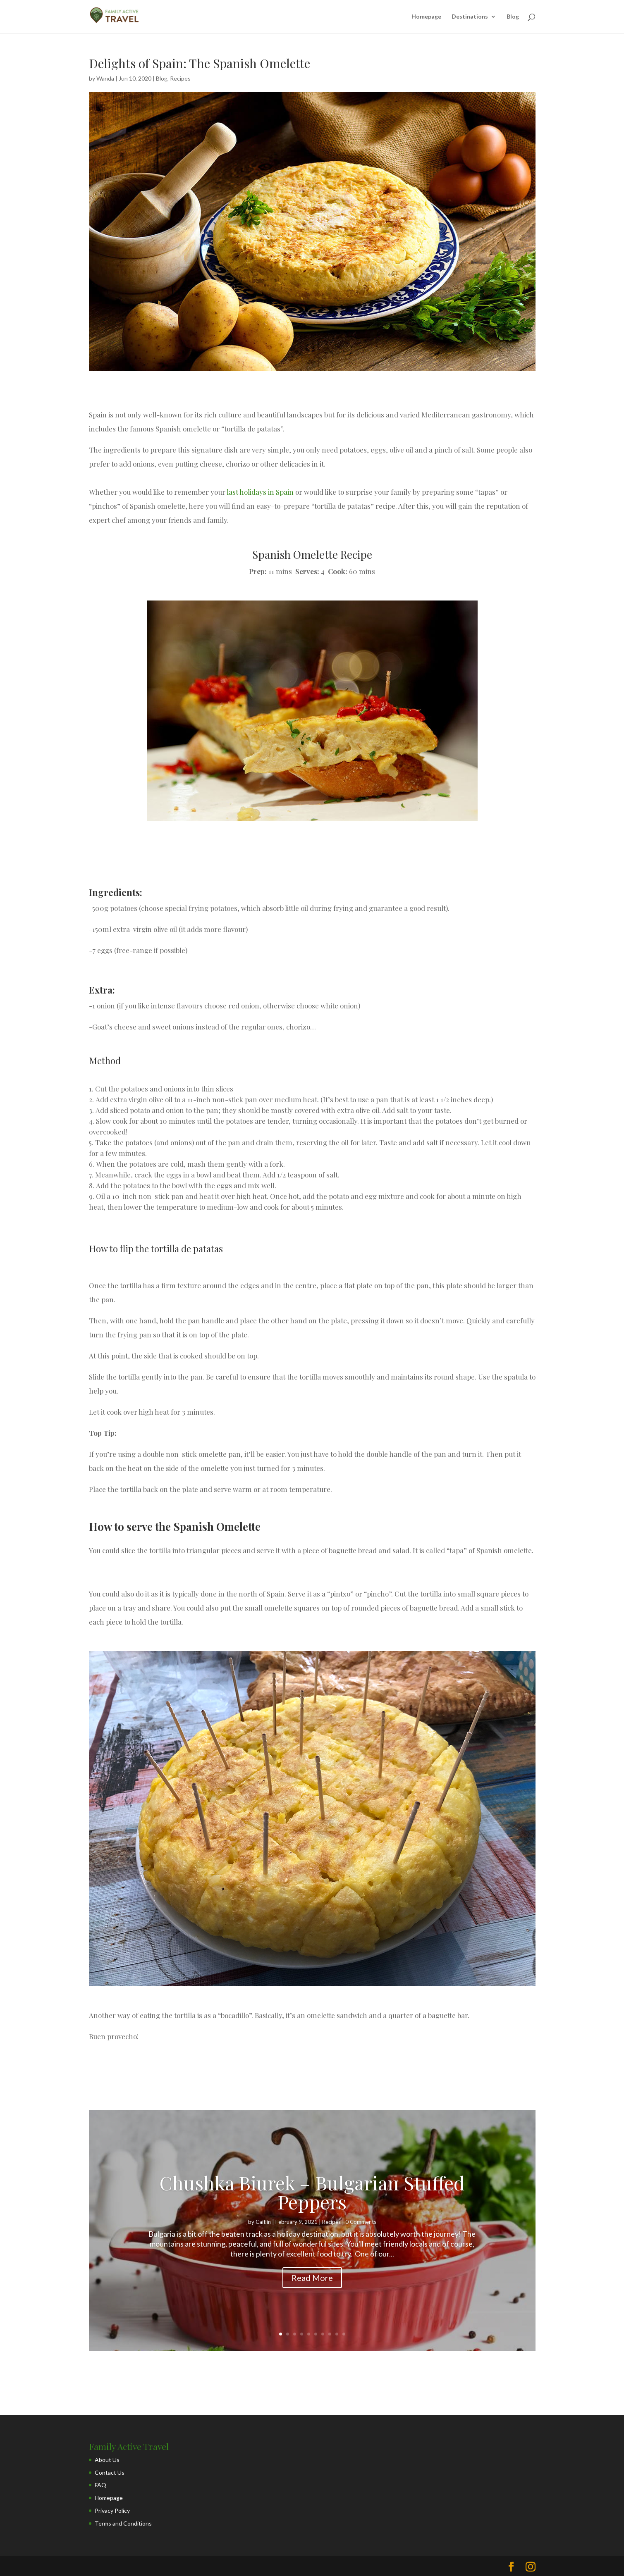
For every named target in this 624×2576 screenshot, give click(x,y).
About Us (107, 2459)
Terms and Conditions (123, 2523)
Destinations (470, 17)
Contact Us (109, 2472)
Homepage (426, 17)
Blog (513, 17)
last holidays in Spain (260, 491)
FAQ (100, 2484)
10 (343, 2334)
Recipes (180, 78)
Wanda (105, 78)
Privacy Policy (112, 2510)
